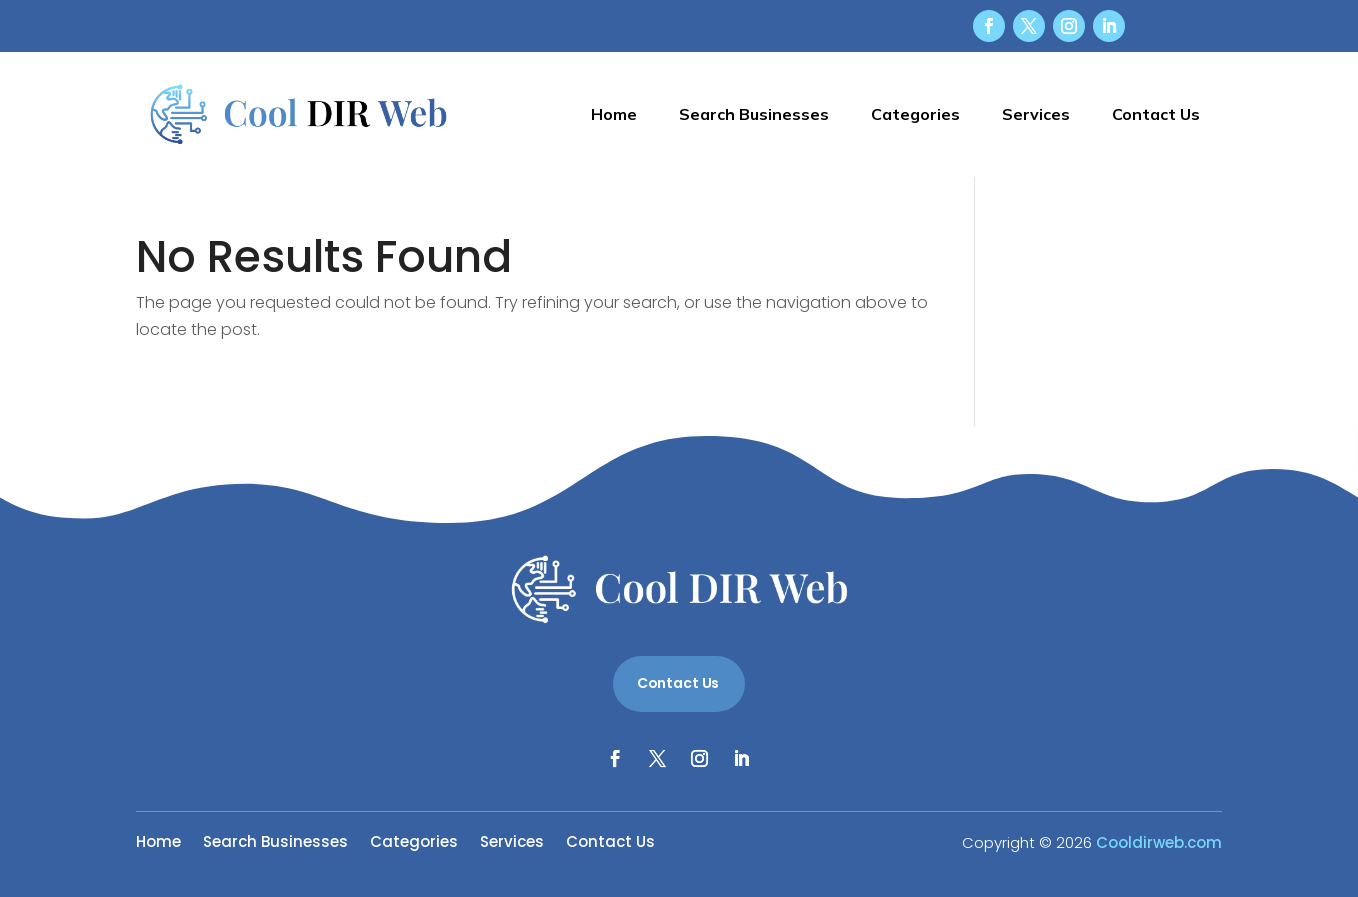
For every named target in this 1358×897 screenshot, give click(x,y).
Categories (915, 114)
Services (1036, 114)
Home (614, 114)
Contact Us (1156, 114)
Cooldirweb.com (1159, 842)
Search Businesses (754, 114)
